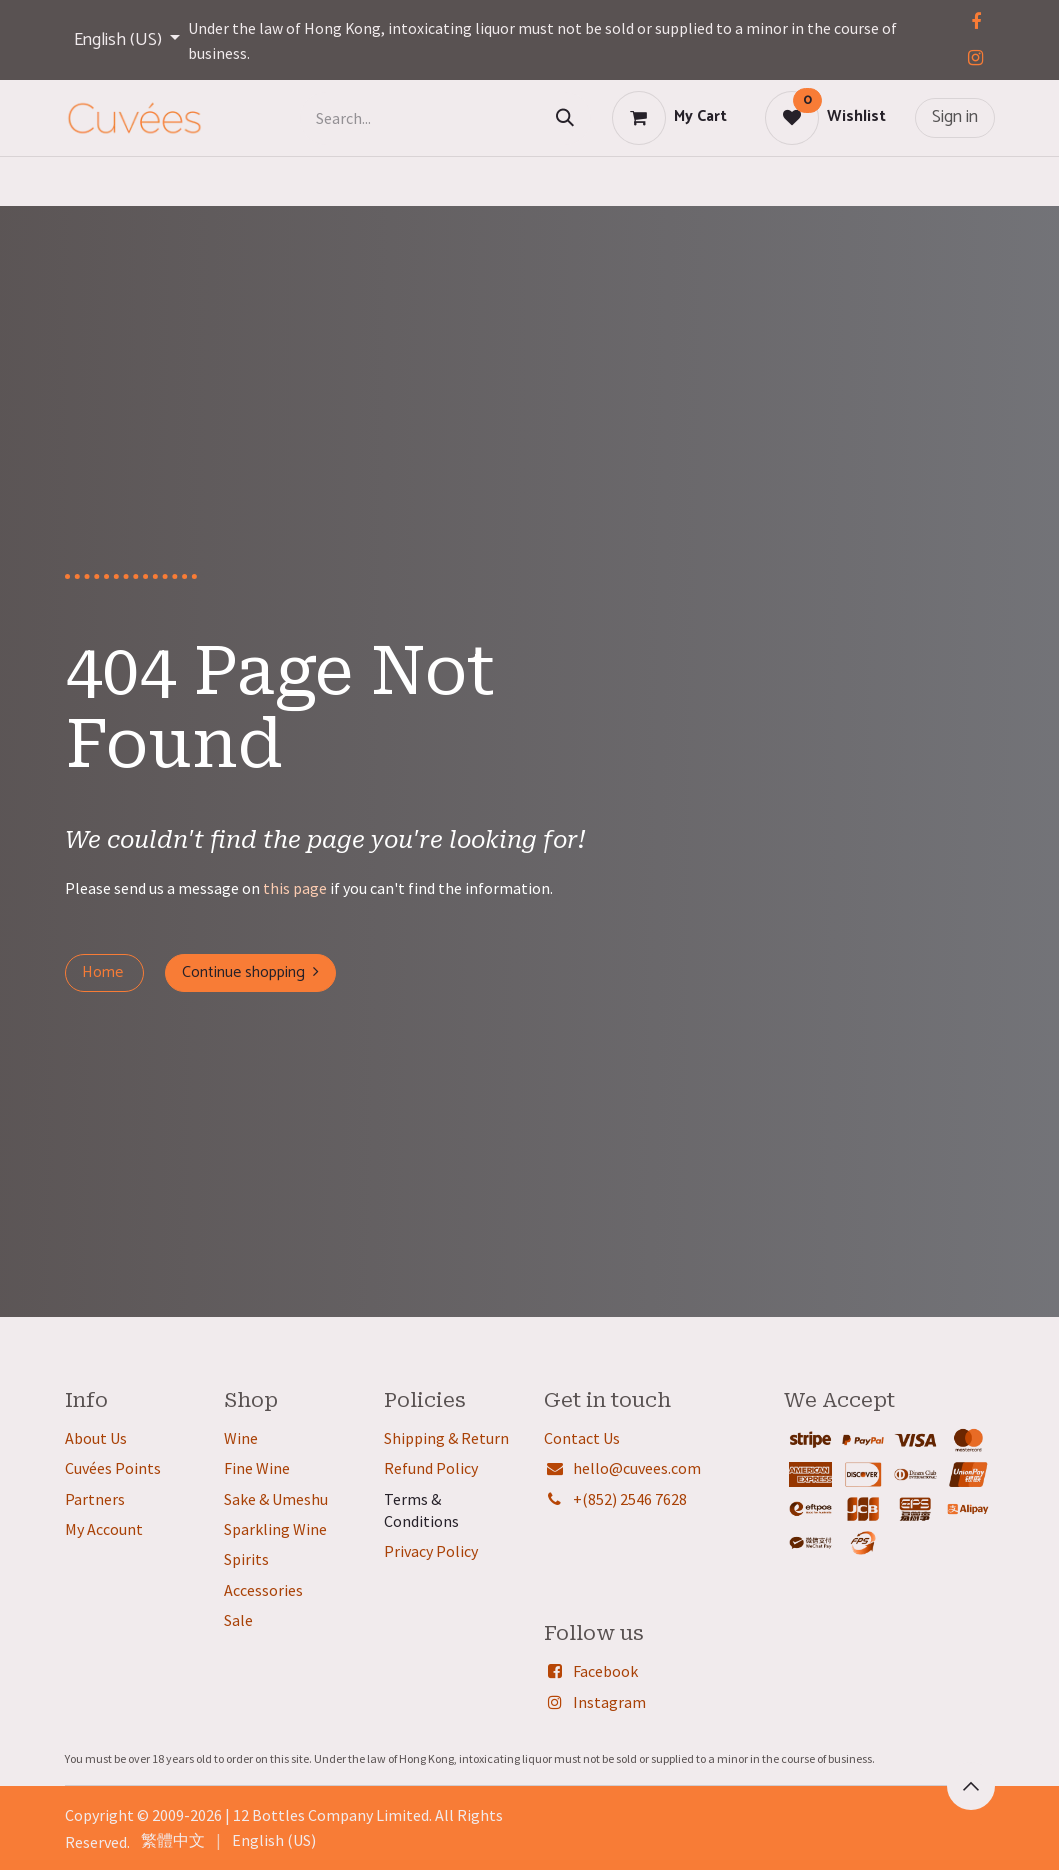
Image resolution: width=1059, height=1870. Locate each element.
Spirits (246, 1559)
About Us (96, 1438)
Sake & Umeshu (276, 1499)
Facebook (605, 1671)
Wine (241, 1438)
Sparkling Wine (275, 1529)
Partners (95, 1499)
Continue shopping (250, 972)
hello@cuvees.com (637, 1468)
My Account (104, 1529)
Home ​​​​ (104, 972)
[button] (971, 1786)
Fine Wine (257, 1468)
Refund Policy (431, 1468)
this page (295, 888)
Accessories (263, 1590)
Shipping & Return (446, 1438)
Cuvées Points (113, 1468)
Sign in (955, 117)
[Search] (565, 118)
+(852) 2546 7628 (630, 1499)
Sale (238, 1620)
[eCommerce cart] (669, 118)
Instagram (609, 1702)
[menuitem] (173, 1840)
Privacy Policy (431, 1551)
